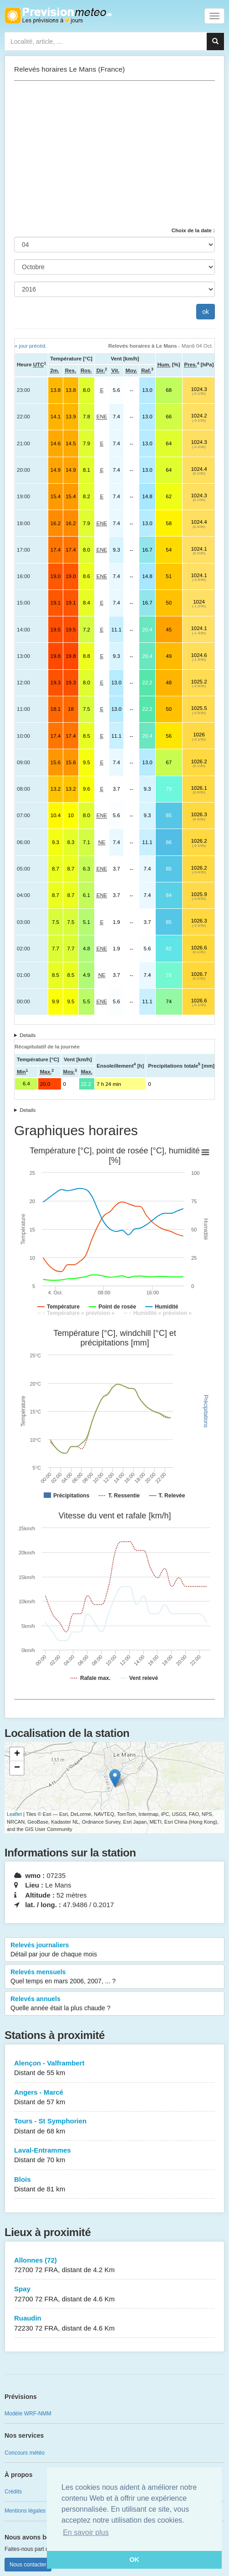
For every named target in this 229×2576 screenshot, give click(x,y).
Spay (114, 2294)
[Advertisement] (114, 154)
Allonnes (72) (114, 2265)
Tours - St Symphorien (114, 2126)
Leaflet (14, 1814)
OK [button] (134, 2559)
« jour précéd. (30, 346)
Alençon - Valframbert (114, 2068)
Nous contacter (28, 2564)
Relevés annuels (114, 2004)
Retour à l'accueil (58, 15)
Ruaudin (114, 2323)
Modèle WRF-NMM (28, 2413)
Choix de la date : (193, 230)
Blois (114, 2184)
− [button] (17, 1768)
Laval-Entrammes (114, 2155)
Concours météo (25, 2453)
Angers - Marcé (114, 2097)
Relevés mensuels (114, 1977)
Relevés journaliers (114, 1950)
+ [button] (17, 1754)
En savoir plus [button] (86, 2532)
